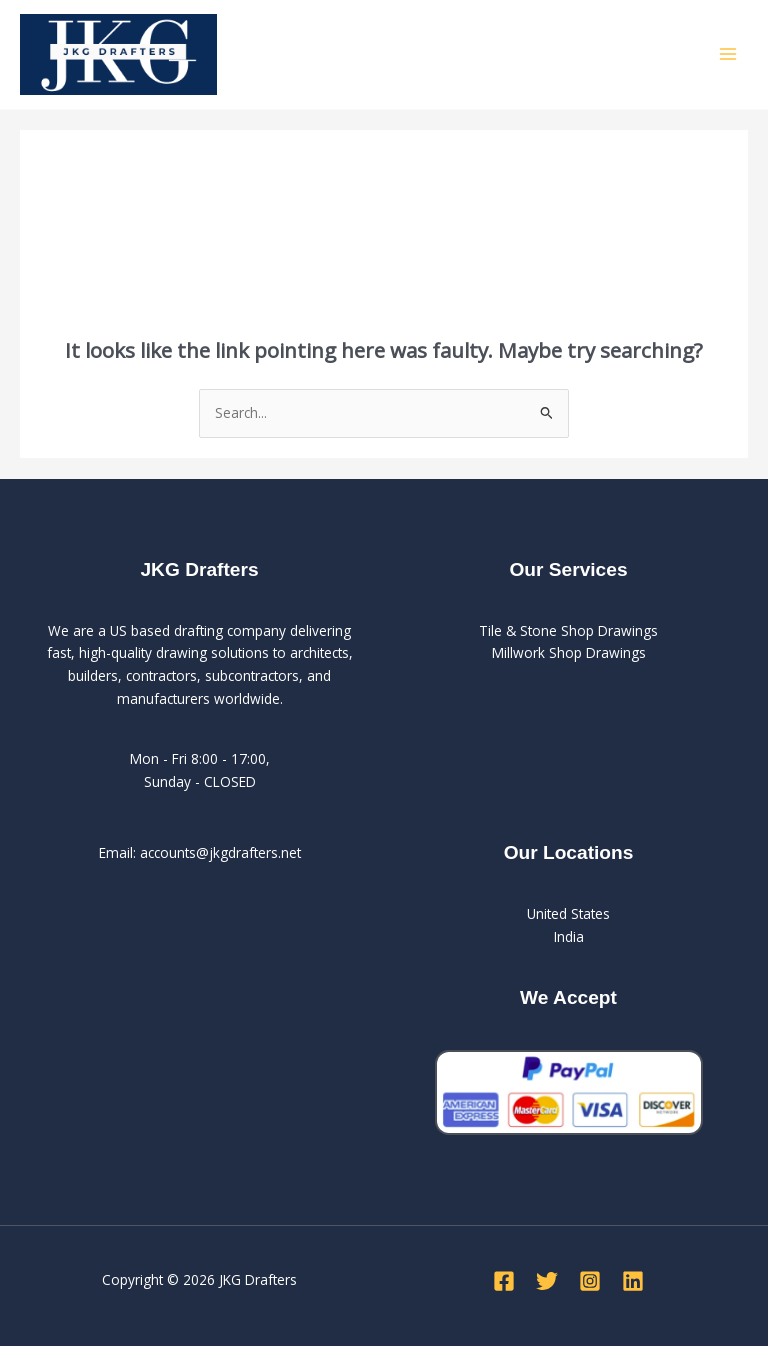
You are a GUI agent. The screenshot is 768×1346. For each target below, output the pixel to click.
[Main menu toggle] (728, 54)
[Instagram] (590, 1281)
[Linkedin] (633, 1281)
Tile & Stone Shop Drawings (568, 630)
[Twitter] (547, 1281)
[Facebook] (504, 1281)
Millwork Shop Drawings (569, 652)
